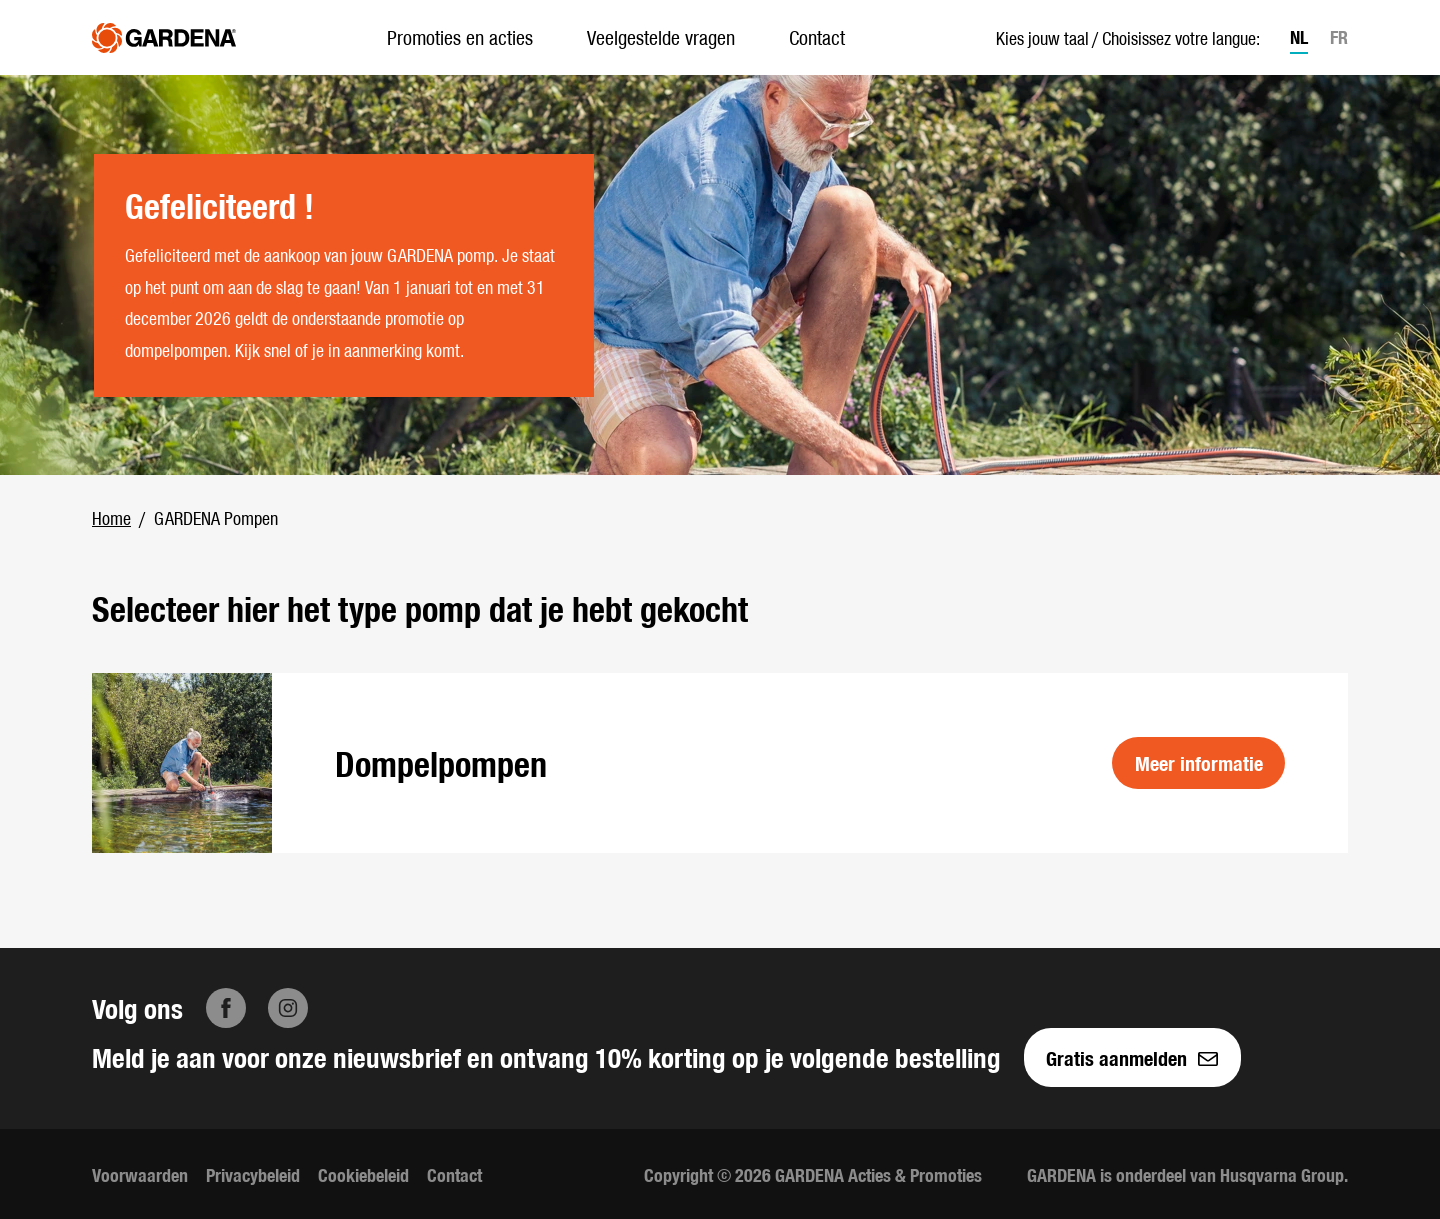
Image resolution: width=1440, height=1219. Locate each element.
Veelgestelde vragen (661, 36)
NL (1299, 36)
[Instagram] (288, 1008)
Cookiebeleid (363, 1174)
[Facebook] (226, 1008)
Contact (817, 36)
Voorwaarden (140, 1174)
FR (1339, 36)
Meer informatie (1199, 762)
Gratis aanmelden (1132, 1057)
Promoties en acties (460, 36)
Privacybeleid (253, 1174)
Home (111, 517)
